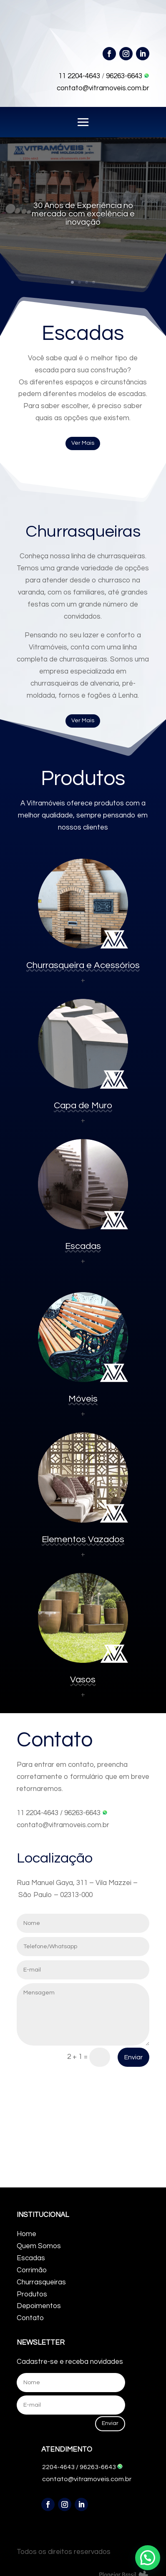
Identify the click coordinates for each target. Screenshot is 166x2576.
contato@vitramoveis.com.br (103, 88)
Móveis (83, 1399)
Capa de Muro (83, 1105)
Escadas (83, 1246)
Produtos (32, 2294)
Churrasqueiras (41, 2282)
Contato (30, 2318)
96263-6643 (127, 76)
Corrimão (32, 2270)
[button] (147, 2557)
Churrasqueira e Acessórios (83, 965)
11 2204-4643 (79, 76)
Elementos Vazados (83, 1539)
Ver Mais (82, 443)
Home (26, 2234)
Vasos (83, 1679)
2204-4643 (58, 2467)
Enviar (133, 2057)
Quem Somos (39, 2246)
